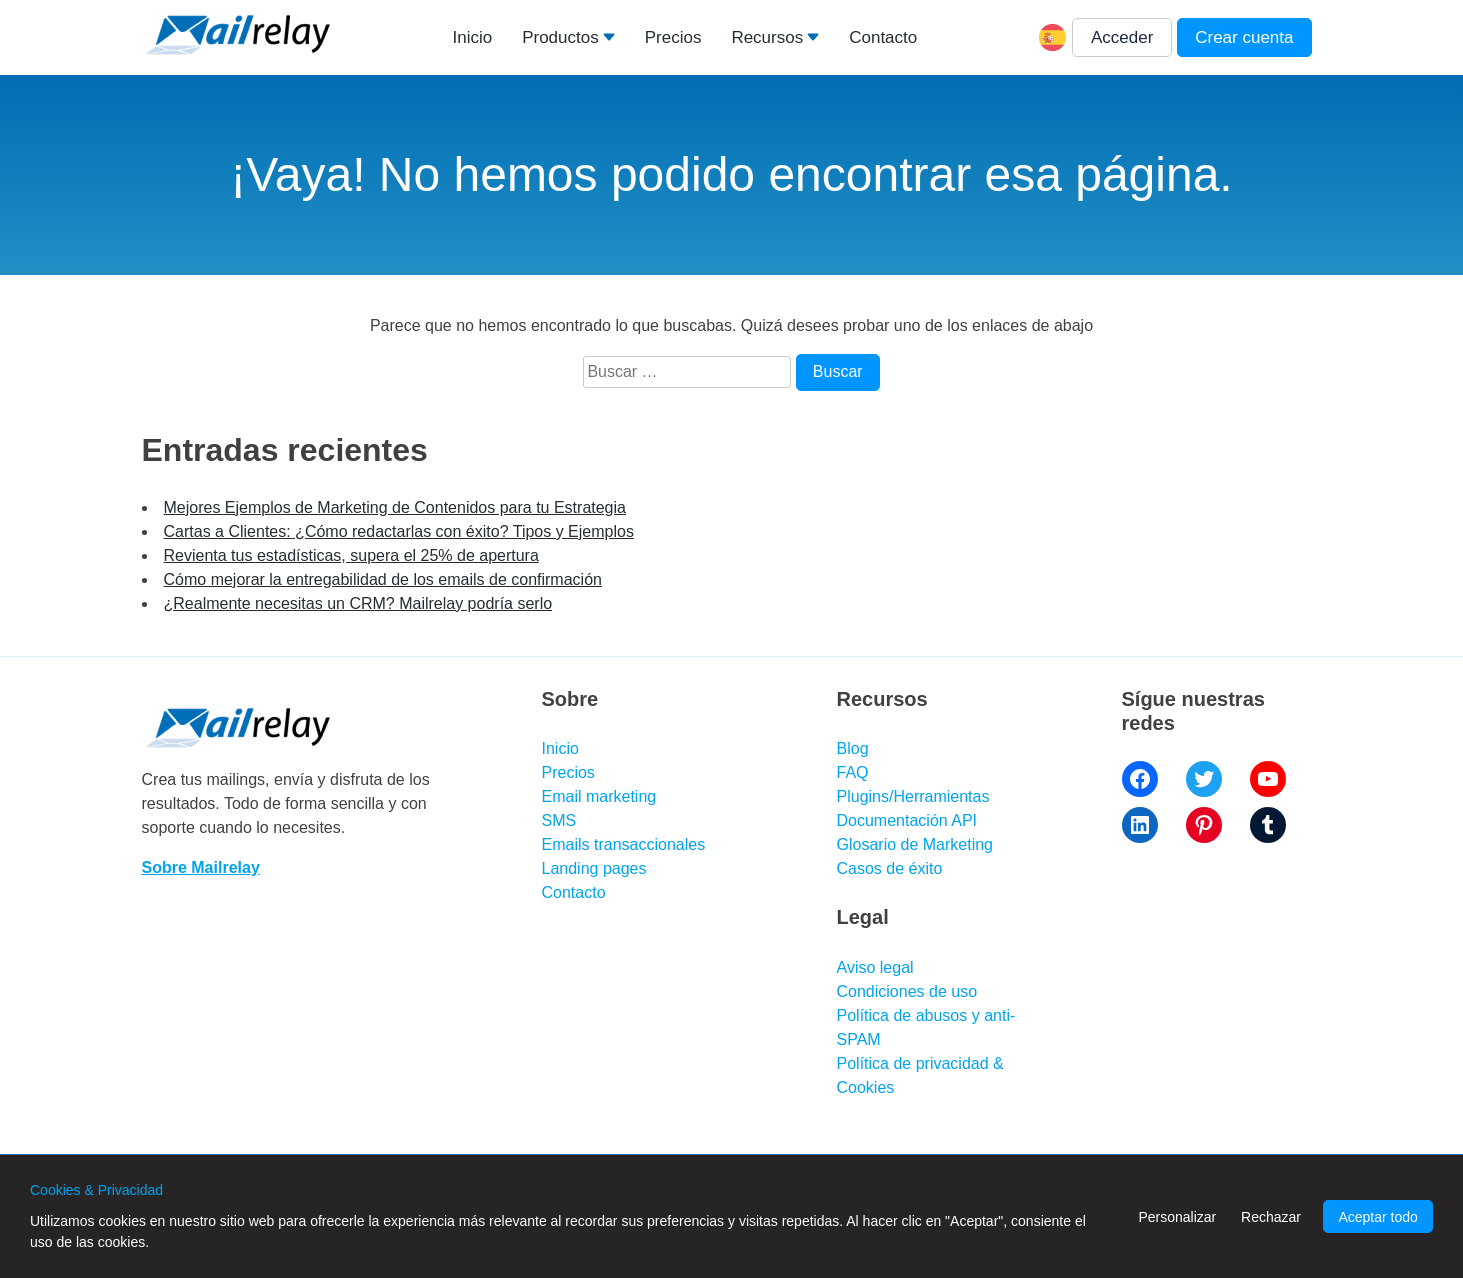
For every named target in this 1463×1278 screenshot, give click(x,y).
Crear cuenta (1244, 37)
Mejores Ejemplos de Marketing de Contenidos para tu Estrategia (395, 507)
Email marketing (599, 796)
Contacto (883, 37)
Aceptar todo (1377, 1217)
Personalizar (1177, 1217)
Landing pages (594, 868)
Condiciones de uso (907, 991)
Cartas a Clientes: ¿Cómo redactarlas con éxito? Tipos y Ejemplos (399, 531)
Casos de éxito (890, 868)
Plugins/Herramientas (913, 796)
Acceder (1122, 37)
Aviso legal (875, 967)
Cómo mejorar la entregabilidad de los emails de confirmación (383, 579)
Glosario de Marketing (915, 844)
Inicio (472, 37)
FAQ (853, 772)
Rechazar (1271, 1217)
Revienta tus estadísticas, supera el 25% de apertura (351, 555)
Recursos (767, 37)
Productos (560, 37)
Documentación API (907, 820)
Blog (853, 748)
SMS (559, 820)
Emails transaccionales (624, 844)
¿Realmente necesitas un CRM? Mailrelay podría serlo (358, 603)
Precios (673, 37)
